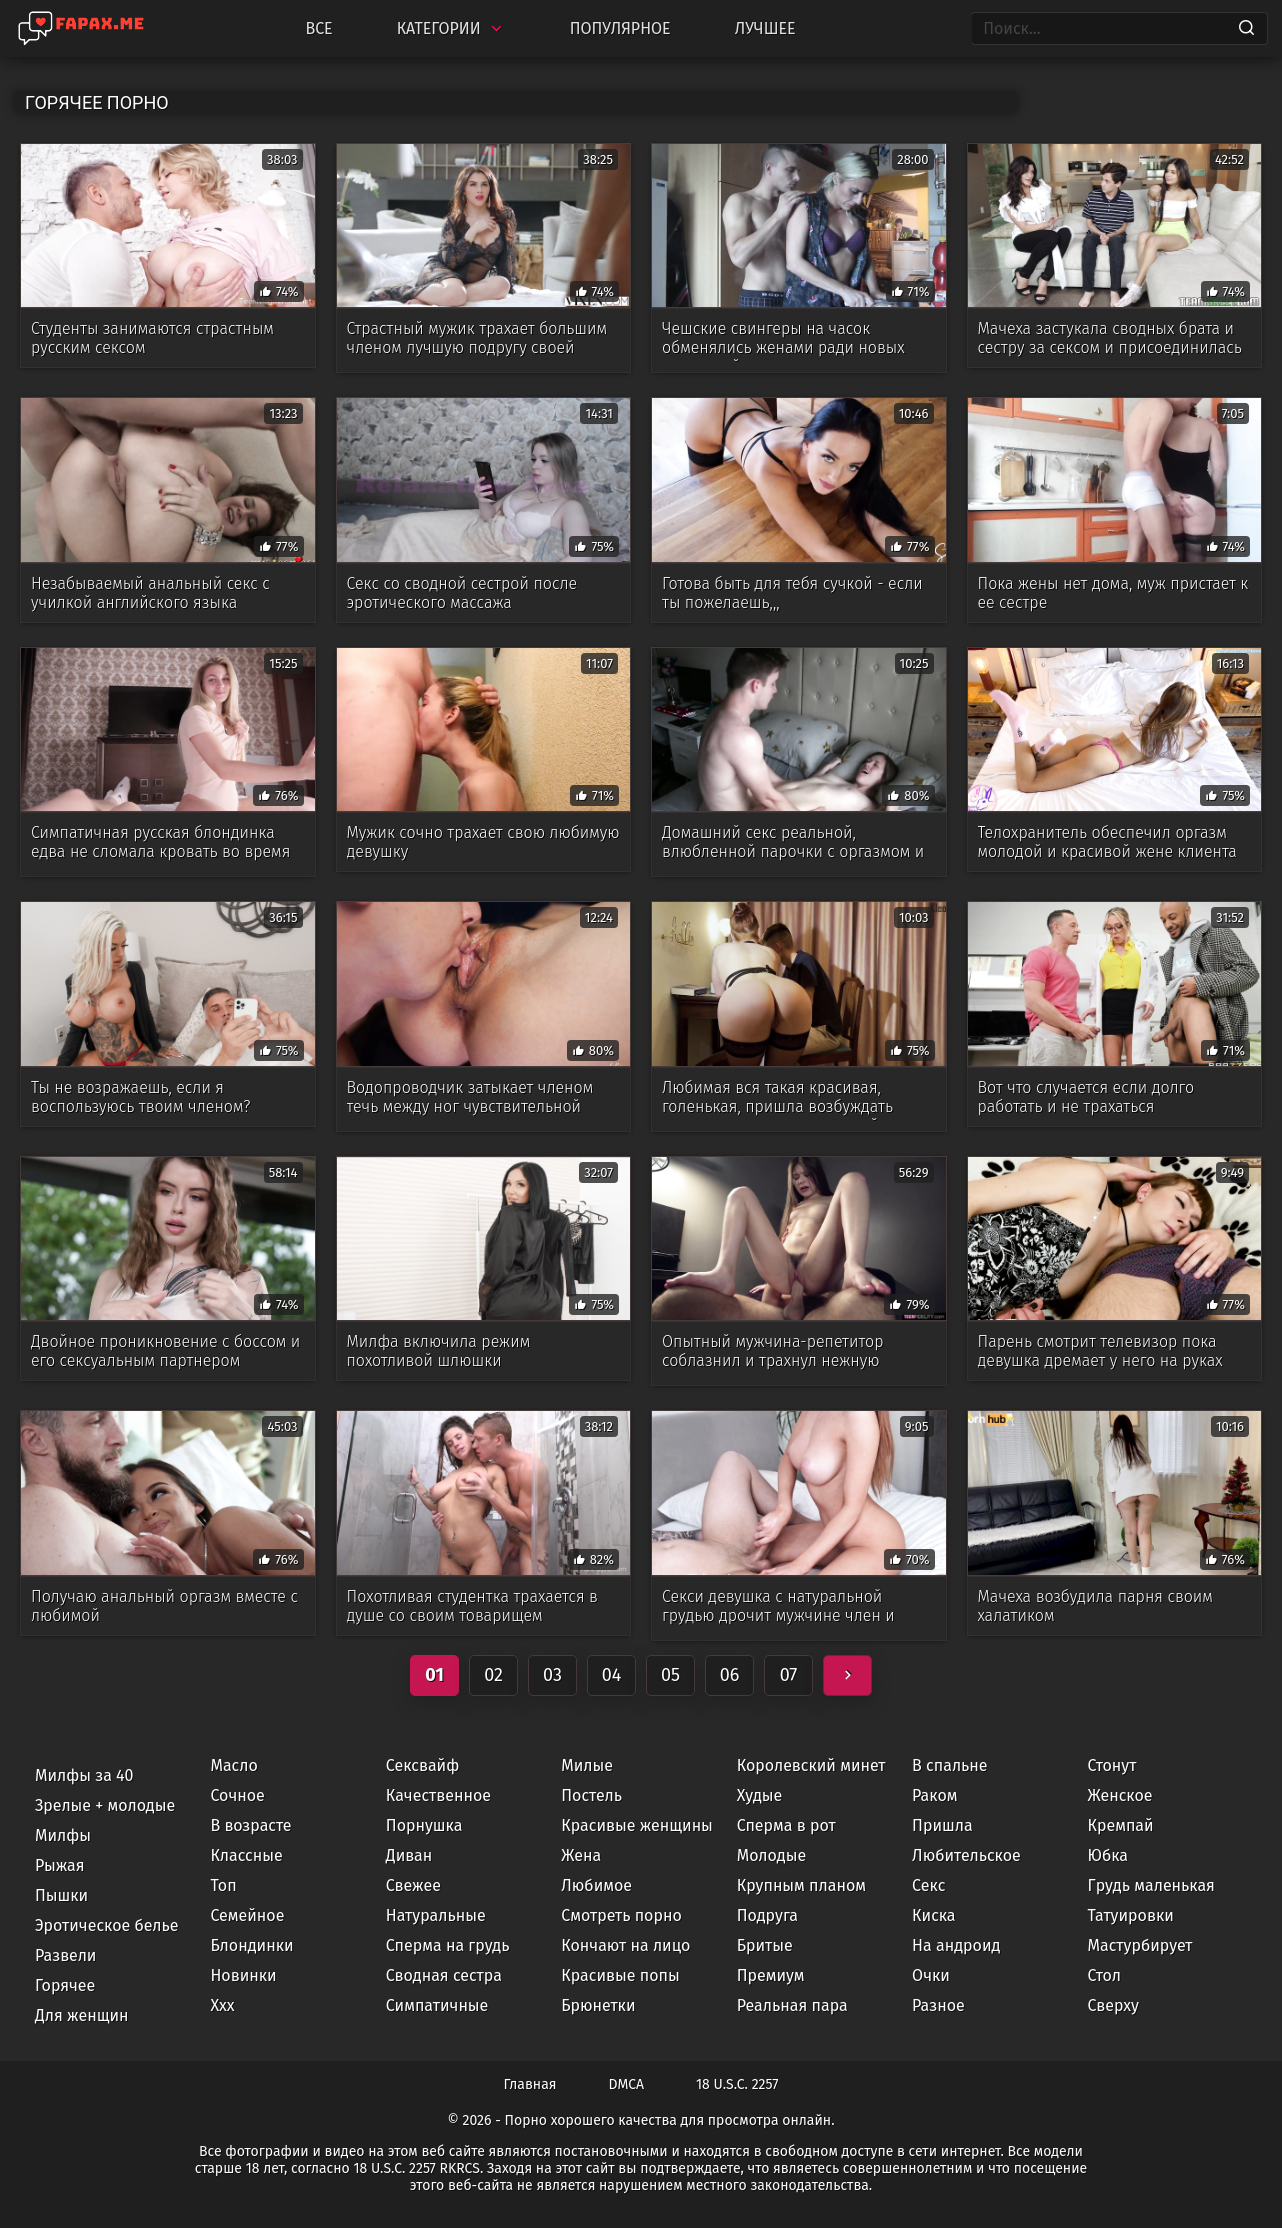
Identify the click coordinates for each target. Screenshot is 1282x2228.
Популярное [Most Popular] (620, 28)
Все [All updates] (318, 28)
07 (789, 1675)
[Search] (1246, 29)
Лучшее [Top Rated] (765, 28)
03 (552, 1675)
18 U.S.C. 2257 (737, 2084)
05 (670, 1675)
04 (612, 1675)
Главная (530, 2084)
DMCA (627, 2084)
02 (493, 1675)
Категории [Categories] (451, 28)
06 (730, 1675)
